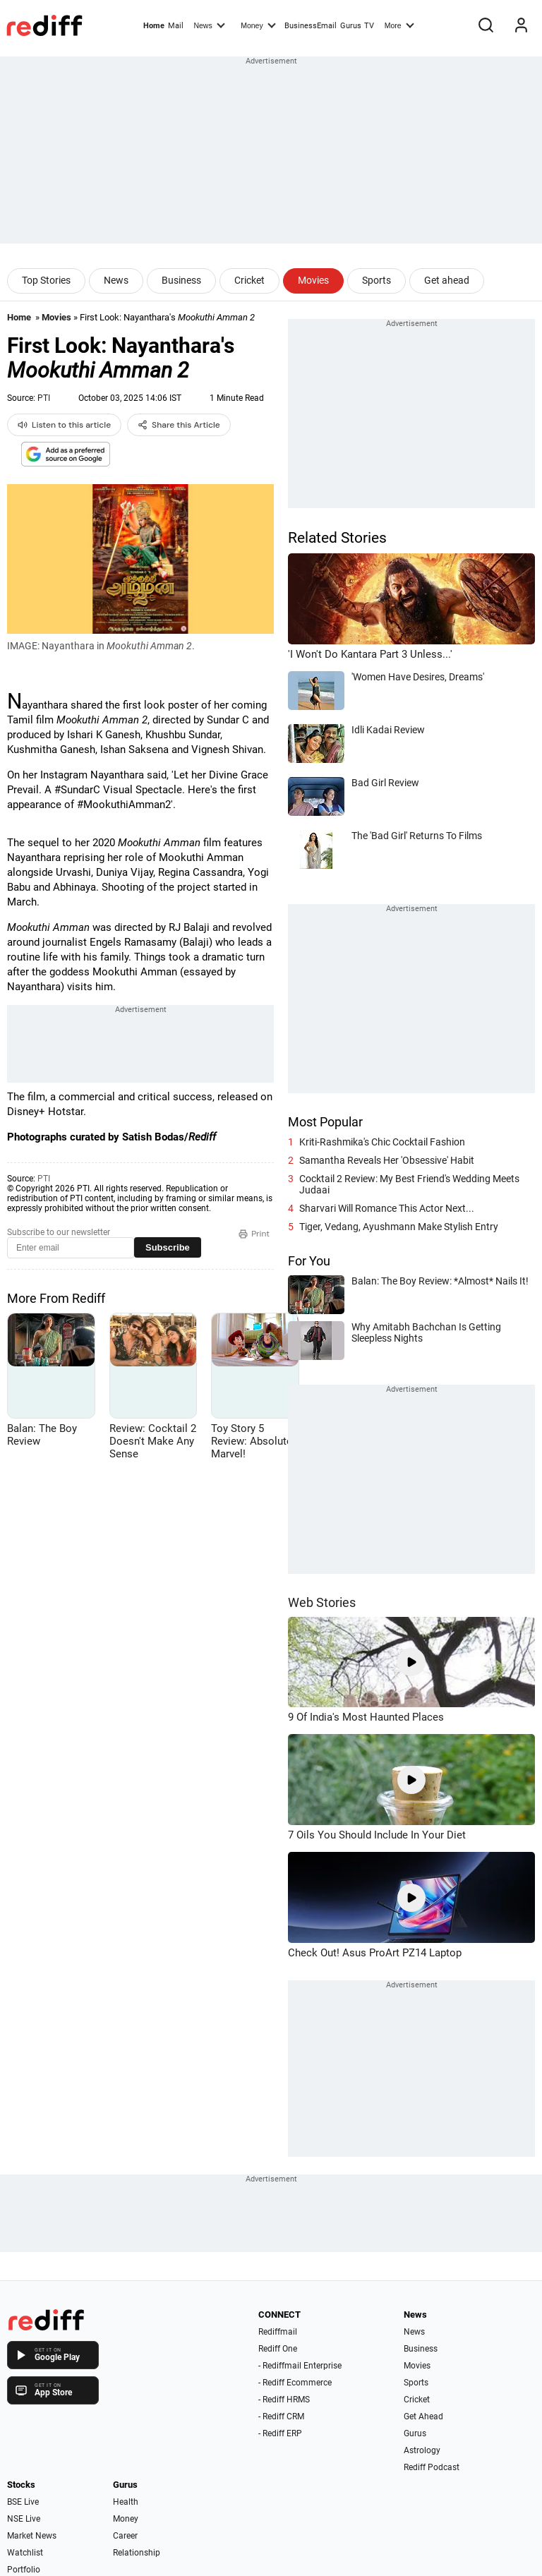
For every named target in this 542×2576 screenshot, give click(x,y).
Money (258, 25)
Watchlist (25, 2553)
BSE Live (23, 2502)
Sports (376, 280)
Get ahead (446, 280)
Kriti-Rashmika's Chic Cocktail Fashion (382, 1142)
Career (125, 2536)
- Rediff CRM (281, 2416)
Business (181, 280)
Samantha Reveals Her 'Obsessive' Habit (386, 1160)
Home (153, 25)
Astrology (422, 2450)
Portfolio (23, 2570)
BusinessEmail (310, 25)
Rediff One (277, 2349)
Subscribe (167, 1247)
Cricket (249, 280)
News (208, 25)
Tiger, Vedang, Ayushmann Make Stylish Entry (398, 1226)
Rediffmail (277, 2332)
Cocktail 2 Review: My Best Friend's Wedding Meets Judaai (409, 1184)
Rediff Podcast (431, 2467)
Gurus (350, 25)
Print (254, 1233)
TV (369, 25)
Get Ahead (423, 2416)
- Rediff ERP (280, 2433)
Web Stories (322, 1602)
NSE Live (23, 2519)
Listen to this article (64, 425)
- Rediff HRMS (284, 2400)
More (399, 25)
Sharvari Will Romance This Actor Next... (386, 1208)
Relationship (136, 2553)
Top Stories (46, 280)
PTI (43, 398)
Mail (175, 25)
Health (125, 2502)
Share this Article (179, 425)
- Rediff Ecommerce (295, 2383)
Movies (313, 280)
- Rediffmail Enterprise (300, 2366)
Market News (31, 2536)
